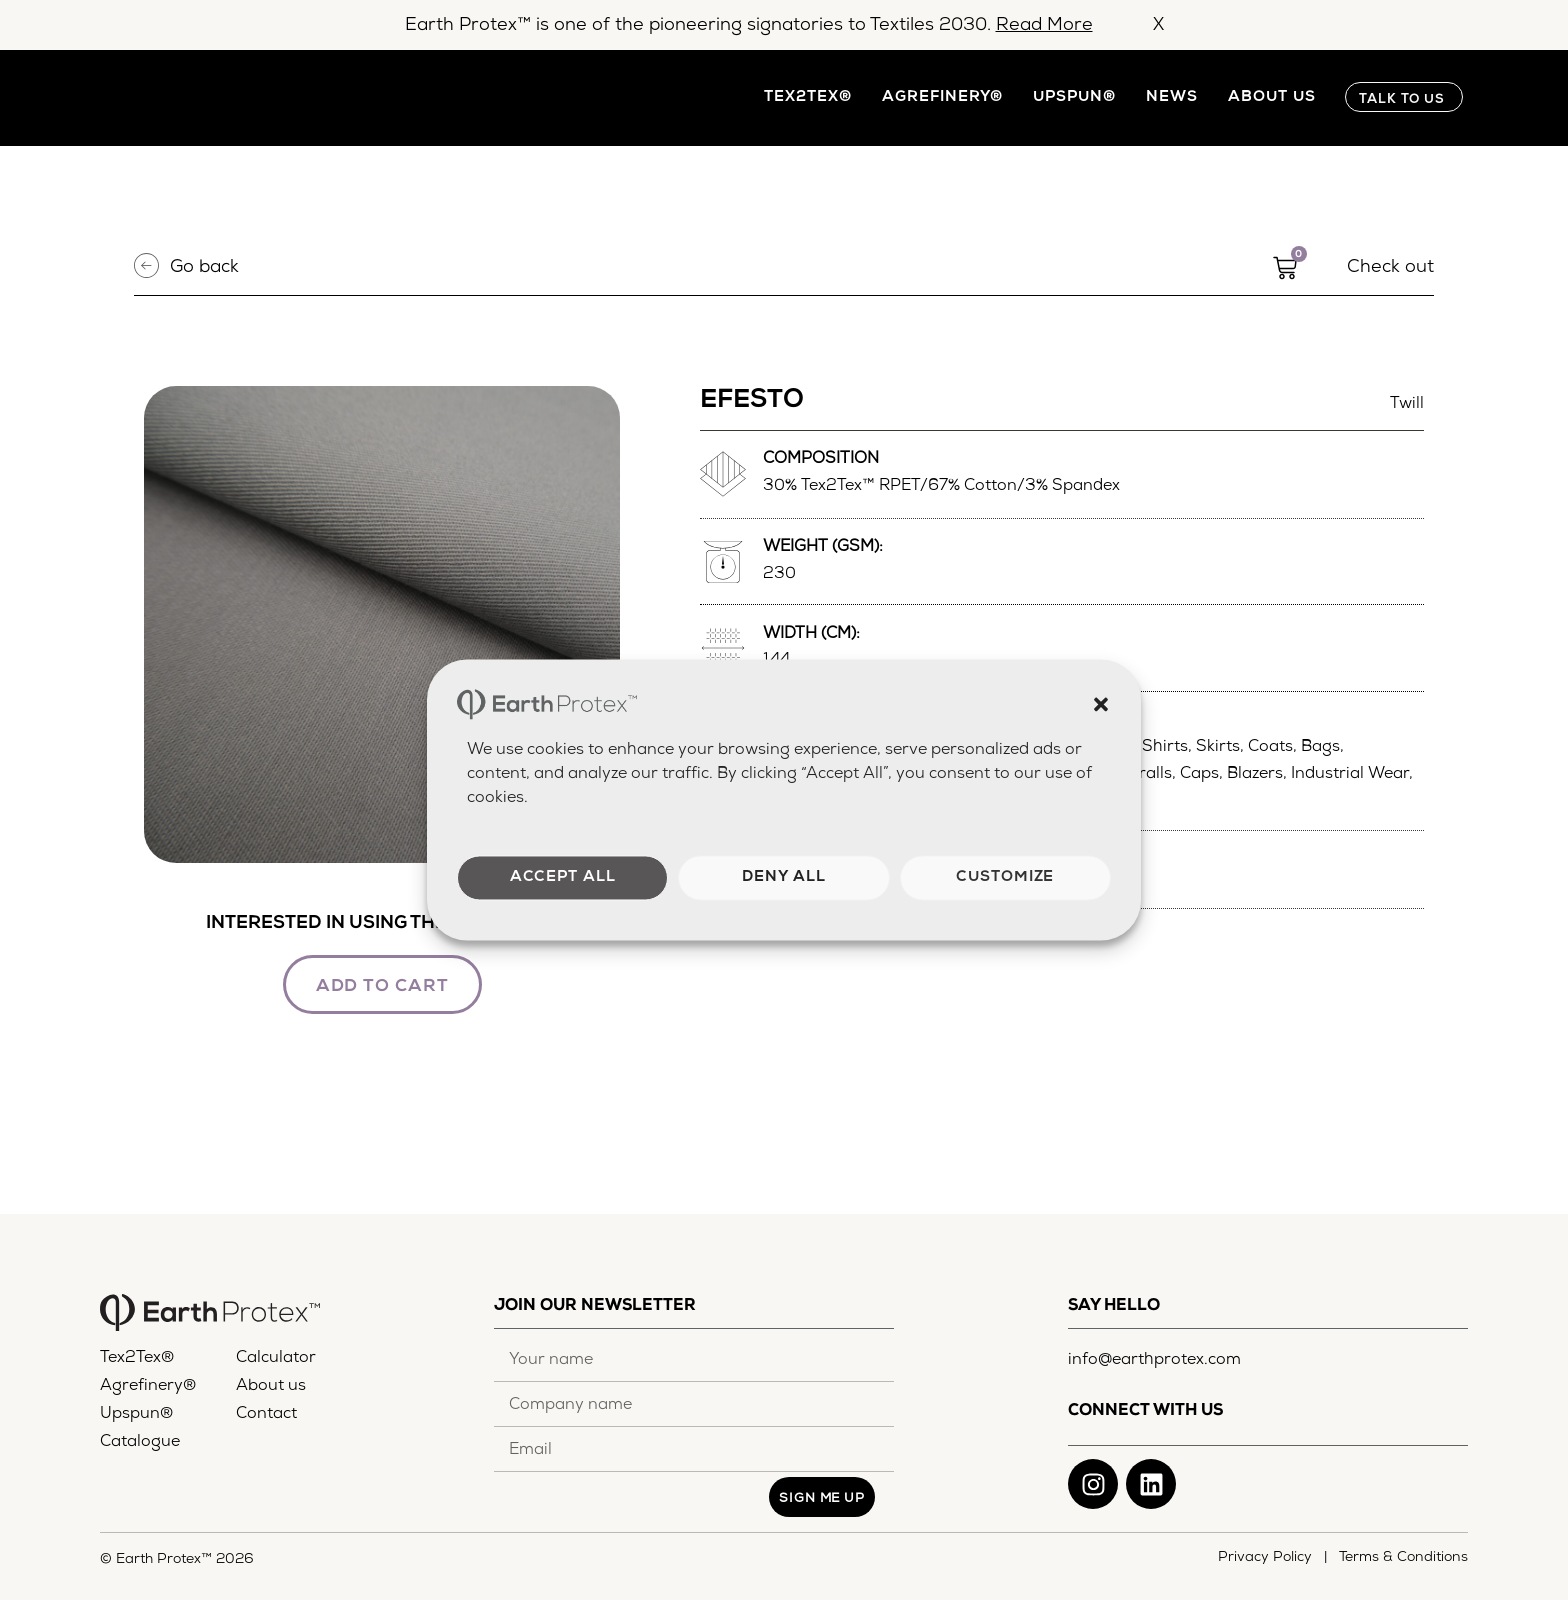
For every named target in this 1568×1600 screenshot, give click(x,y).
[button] (1101, 704)
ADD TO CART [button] (382, 988)
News (1172, 98)
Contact (266, 1416)
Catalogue (140, 1444)
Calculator (276, 1360)
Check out (1390, 268)
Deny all (783, 878)
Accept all (563, 878)
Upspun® (1074, 98)
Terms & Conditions (1403, 1558)
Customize (1005, 878)
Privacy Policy (1269, 1558)
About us (1272, 98)
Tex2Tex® (808, 98)
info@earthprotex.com (1154, 1361)
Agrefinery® (942, 98)
